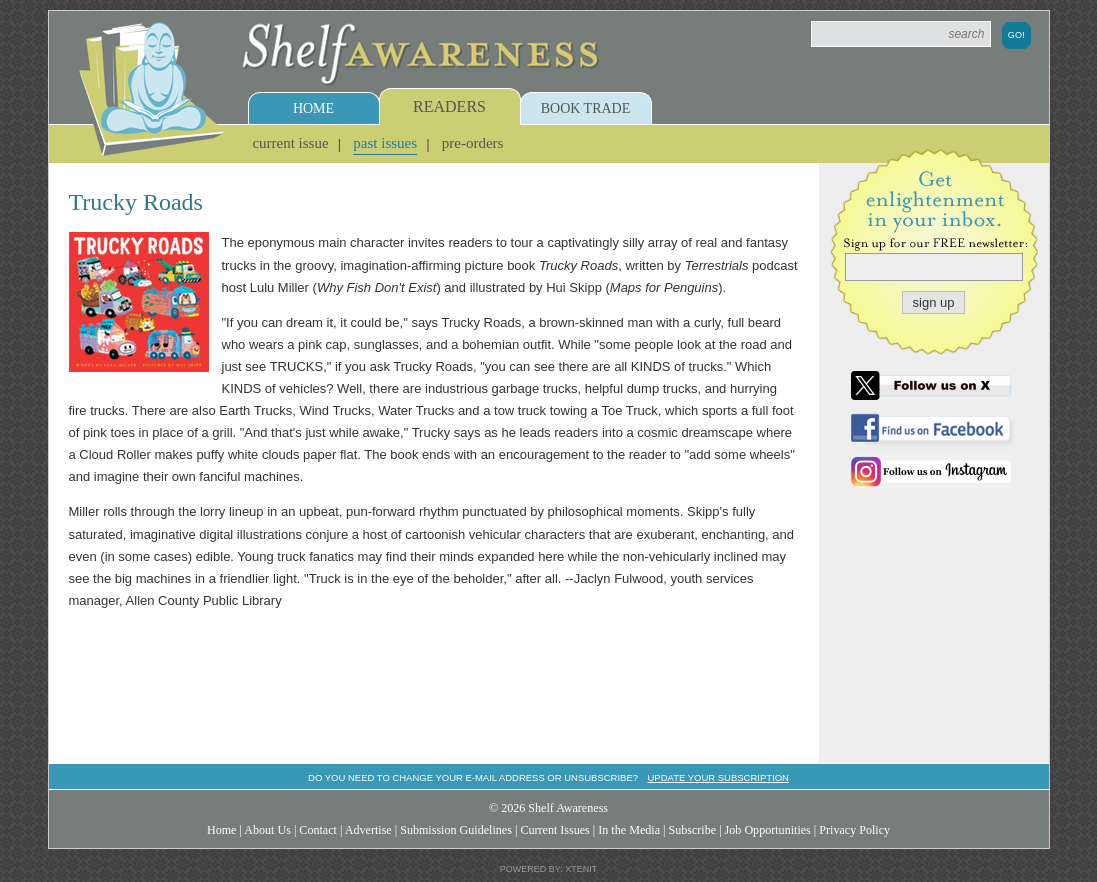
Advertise (368, 830)
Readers (449, 106)
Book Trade (586, 108)
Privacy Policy (854, 830)
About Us (267, 830)
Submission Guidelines (456, 830)
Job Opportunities (768, 830)
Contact (318, 830)
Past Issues (385, 143)
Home (313, 108)
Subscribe (692, 830)
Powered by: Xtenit (549, 869)
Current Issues (554, 830)
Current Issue (290, 143)
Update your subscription (717, 777)
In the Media (629, 830)
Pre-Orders (473, 143)
